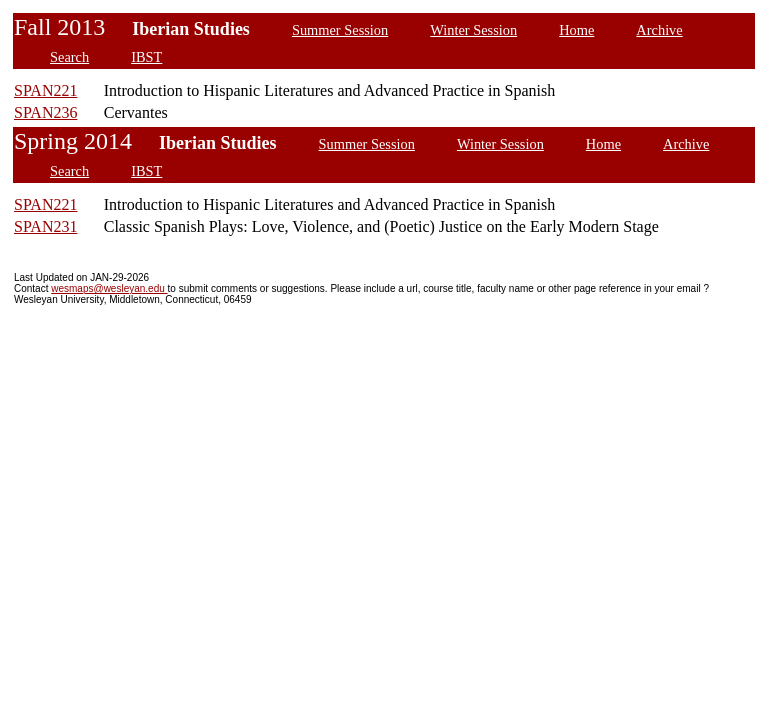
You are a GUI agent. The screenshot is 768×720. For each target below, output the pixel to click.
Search (69, 57)
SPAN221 (45, 90)
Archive (659, 30)
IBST (146, 57)
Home (576, 30)
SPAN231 (45, 226)
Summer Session (340, 30)
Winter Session (473, 30)
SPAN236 (45, 112)
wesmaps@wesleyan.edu (109, 288)
